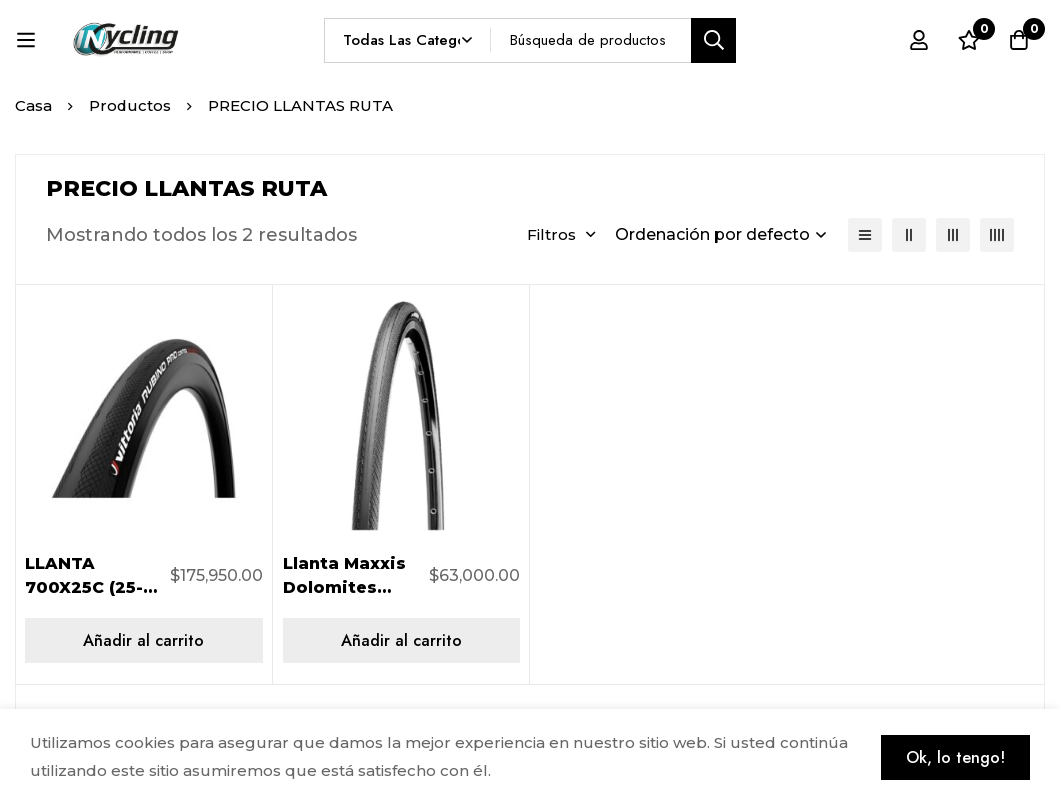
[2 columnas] (909, 235)
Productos (130, 105)
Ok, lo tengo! (955, 757)
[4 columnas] (997, 235)
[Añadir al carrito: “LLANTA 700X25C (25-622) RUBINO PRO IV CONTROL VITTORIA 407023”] (144, 640)
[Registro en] (919, 40)
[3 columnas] (953, 235)
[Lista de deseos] (969, 40)
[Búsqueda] (713, 40)
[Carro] (1019, 40)
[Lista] (865, 235)
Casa (33, 105)
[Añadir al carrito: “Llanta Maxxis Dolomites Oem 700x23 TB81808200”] (402, 640)
